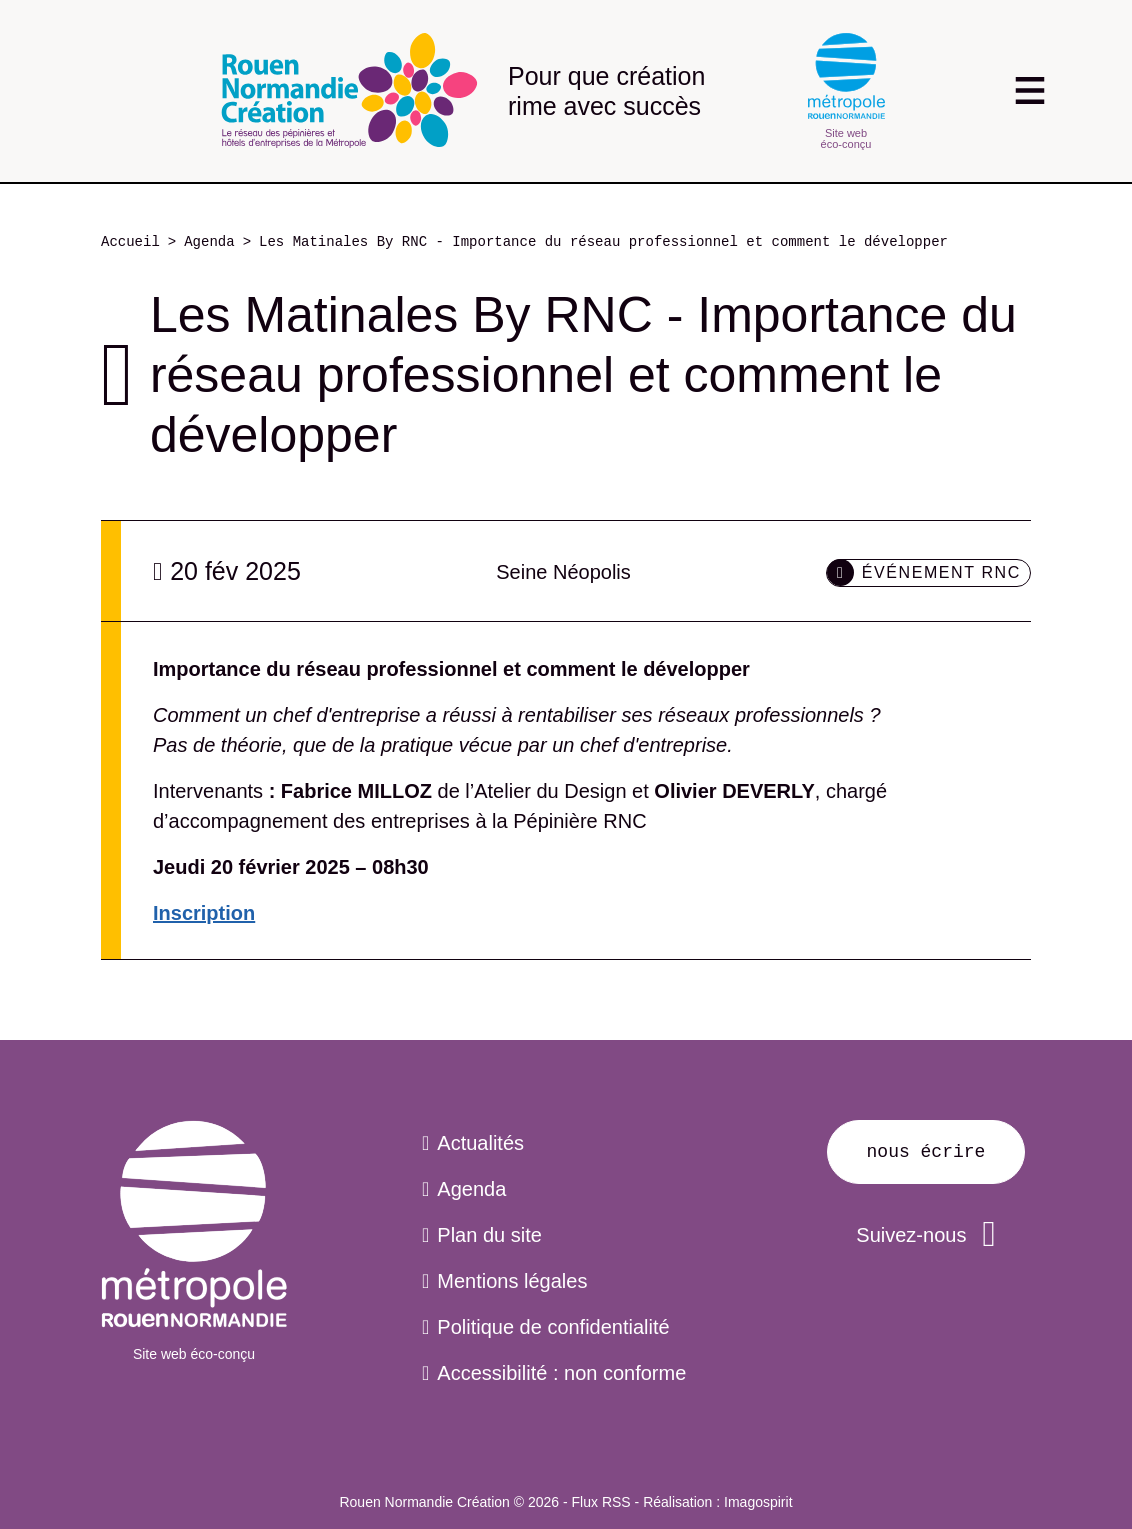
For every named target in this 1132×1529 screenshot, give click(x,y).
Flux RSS (601, 1502)
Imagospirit (758, 1502)
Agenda (209, 242)
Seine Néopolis (563, 572)
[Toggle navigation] (1029, 90)
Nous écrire (926, 1152)
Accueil (130, 242)
